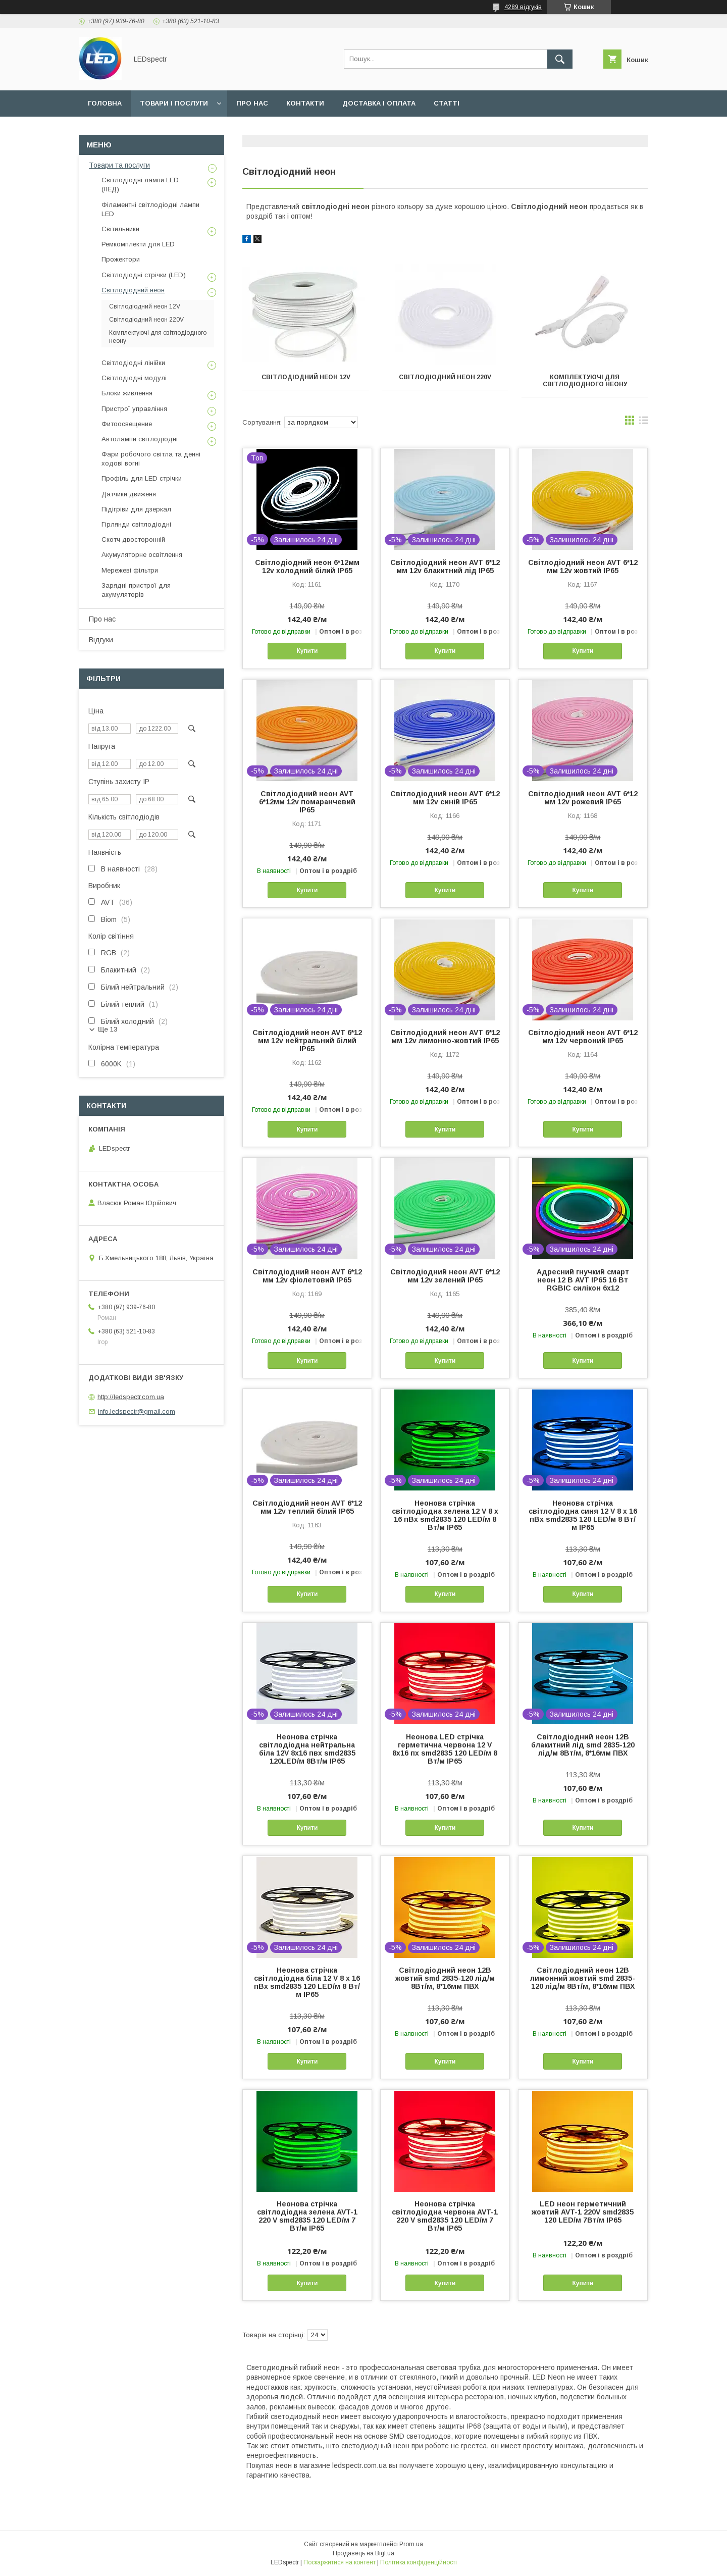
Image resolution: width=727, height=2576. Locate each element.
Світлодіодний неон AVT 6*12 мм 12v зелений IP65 (445, 1276)
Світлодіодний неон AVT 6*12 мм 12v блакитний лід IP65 (445, 566)
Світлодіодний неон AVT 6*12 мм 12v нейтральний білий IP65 (307, 1040)
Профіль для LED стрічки (141, 478)
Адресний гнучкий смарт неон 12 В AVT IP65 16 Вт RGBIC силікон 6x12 (583, 1280)
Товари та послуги (119, 165)
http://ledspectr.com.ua (130, 1397)
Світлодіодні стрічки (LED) (143, 275)
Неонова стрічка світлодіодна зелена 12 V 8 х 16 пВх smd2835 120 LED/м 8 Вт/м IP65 (445, 1515)
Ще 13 (107, 1029)
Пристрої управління (134, 409)
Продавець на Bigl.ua (363, 2553)
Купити (307, 650)
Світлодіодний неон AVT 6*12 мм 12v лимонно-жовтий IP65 (445, 1036)
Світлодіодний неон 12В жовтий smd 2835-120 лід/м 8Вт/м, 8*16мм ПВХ (445, 1978)
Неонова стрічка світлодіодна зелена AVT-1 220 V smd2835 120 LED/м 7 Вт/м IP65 (307, 2216)
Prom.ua (411, 2544)
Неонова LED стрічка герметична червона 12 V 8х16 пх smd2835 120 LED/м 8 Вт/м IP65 (444, 1749)
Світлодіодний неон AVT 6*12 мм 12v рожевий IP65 (583, 798)
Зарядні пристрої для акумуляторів (136, 590)
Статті (446, 103)
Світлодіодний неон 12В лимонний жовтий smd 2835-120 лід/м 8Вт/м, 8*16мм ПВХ (582, 1978)
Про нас (252, 103)
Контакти (305, 103)
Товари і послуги (174, 103)
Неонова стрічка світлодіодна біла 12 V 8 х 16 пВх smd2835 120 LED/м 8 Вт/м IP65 (307, 1982)
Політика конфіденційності (418, 2562)
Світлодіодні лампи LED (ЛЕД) (140, 184)
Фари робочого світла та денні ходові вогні (150, 458)
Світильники (120, 229)
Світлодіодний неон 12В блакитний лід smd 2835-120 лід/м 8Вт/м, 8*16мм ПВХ (583, 1745)
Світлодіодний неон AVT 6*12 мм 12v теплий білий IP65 (307, 1507)
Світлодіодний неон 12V (306, 377)
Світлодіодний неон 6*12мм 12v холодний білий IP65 (307, 566)
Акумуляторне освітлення (141, 554)
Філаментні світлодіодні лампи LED (150, 209)
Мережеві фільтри (129, 570)
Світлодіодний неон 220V (445, 377)
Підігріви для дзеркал (136, 509)
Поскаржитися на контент (339, 2562)
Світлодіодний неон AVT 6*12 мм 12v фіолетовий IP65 (307, 1276)
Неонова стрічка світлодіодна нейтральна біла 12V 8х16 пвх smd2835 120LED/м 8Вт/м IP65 (307, 1749)
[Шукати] (560, 59)
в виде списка (643, 423)
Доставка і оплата (379, 103)
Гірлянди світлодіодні (136, 524)
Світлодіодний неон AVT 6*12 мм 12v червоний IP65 (583, 1036)
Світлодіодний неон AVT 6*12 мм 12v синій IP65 (445, 798)
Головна (105, 103)
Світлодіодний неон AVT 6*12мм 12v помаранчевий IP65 (307, 802)
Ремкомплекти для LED (138, 244)
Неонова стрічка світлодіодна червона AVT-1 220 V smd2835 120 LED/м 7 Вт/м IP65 (445, 2216)
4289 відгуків (523, 7)
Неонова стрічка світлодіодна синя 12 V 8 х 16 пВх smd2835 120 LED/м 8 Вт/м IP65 (583, 1515)
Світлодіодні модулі (134, 378)
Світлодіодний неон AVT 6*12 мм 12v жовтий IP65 (583, 566)
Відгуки (101, 640)
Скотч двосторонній (133, 539)
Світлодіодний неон (133, 290)
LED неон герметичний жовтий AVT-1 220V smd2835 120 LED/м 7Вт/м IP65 (583, 2212)
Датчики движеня (128, 494)
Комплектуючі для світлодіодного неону (585, 381)
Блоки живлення (126, 393)
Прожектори (120, 259)
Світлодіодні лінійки (133, 363)
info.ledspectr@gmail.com (136, 1411)
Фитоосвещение (126, 424)
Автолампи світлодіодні (139, 439)
